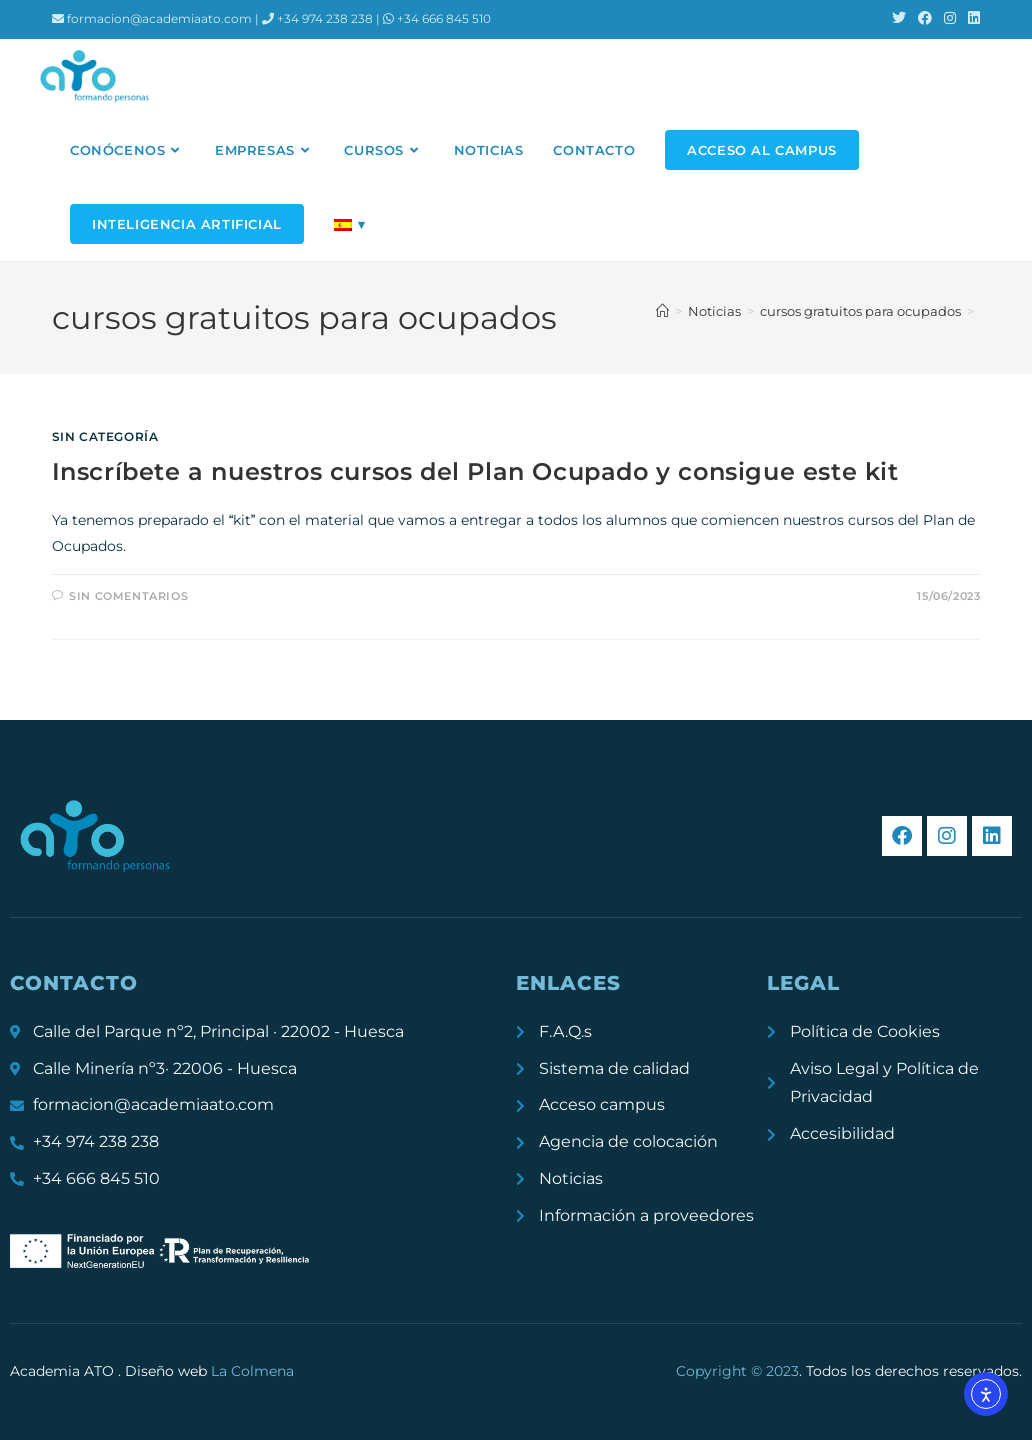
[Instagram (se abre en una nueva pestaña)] (950, 19)
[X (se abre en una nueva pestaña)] (899, 19)
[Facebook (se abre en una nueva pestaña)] (925, 19)
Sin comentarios (128, 596)
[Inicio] (662, 311)
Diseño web (209, 1371)
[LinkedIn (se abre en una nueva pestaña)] (971, 19)
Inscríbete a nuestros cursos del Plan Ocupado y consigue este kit (475, 471)
